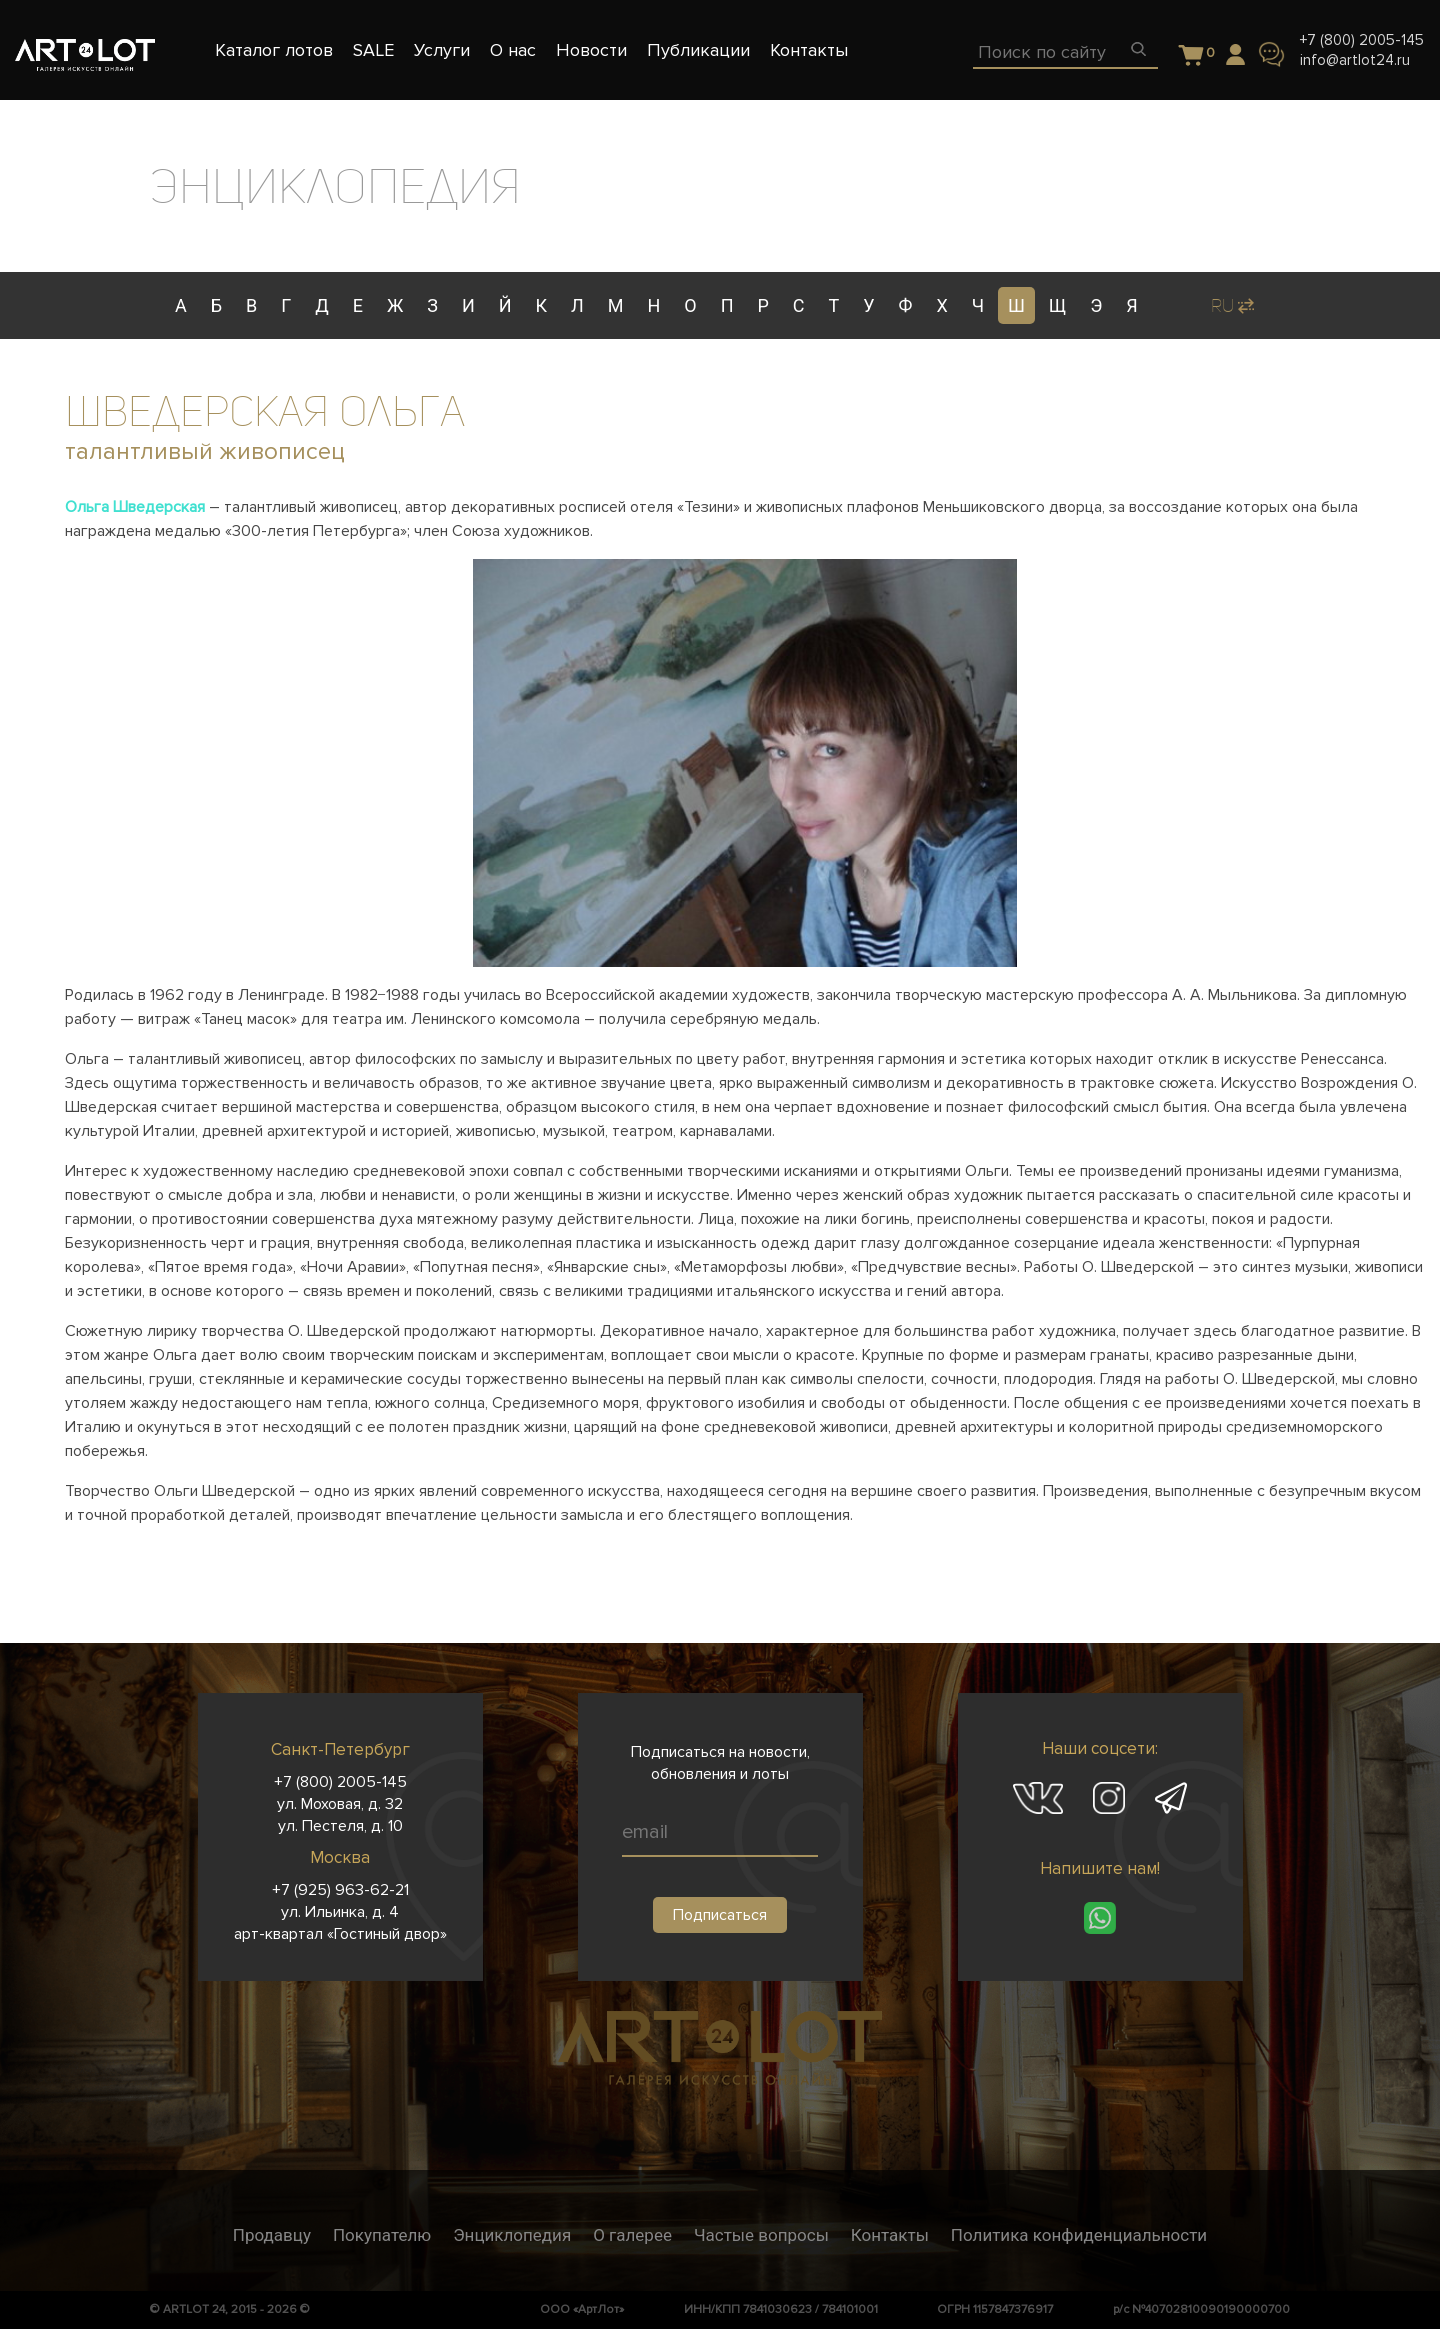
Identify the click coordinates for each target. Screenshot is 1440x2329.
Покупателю (382, 2235)
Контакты (890, 2235)
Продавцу (272, 2235)
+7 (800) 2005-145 (1362, 40)
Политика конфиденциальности (1079, 2235)
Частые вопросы (761, 2235)
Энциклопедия (512, 2235)
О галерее (632, 2235)
